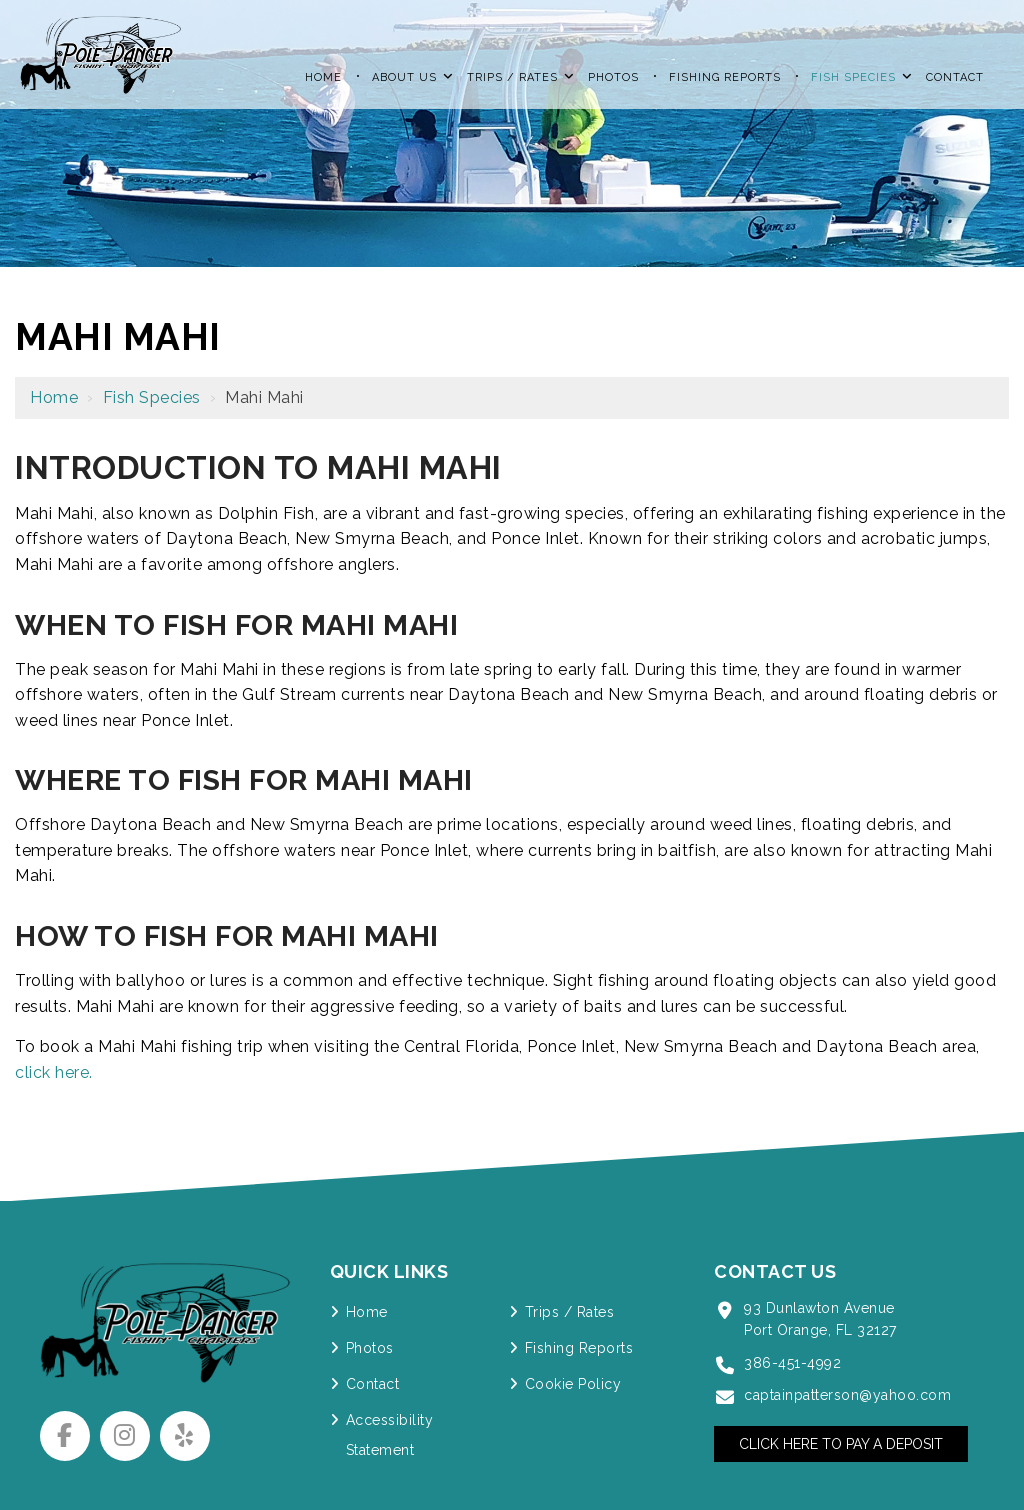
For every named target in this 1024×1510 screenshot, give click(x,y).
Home (54, 397)
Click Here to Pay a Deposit (841, 1444)
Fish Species (152, 397)
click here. (54, 1072)
